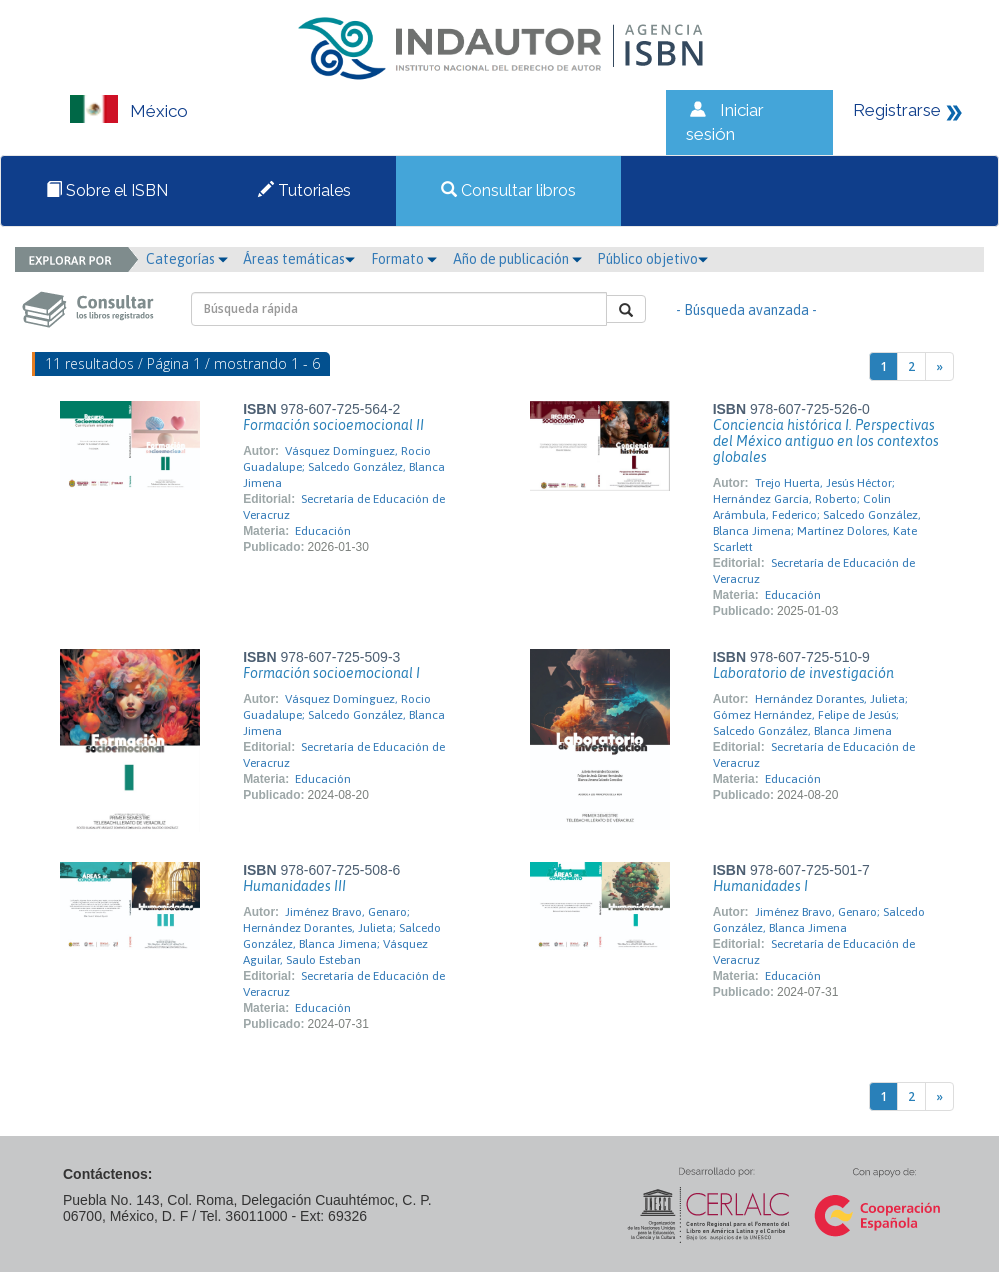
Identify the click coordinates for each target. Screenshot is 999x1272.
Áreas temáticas (299, 259)
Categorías (187, 259)
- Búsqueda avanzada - (746, 310)
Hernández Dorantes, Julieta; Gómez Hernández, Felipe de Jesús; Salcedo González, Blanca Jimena (810, 715)
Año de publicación (517, 259)
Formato (404, 259)
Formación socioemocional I (331, 673)
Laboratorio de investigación (803, 673)
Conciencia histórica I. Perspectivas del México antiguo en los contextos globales (826, 441)
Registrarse (897, 110)
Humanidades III (294, 886)
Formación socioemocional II (333, 425)
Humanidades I (760, 886)
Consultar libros (508, 190)
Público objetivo (652, 259)
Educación (323, 531)
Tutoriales (304, 190)
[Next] (939, 366)
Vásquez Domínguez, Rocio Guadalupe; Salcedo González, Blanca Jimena (344, 467)
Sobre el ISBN (107, 190)
